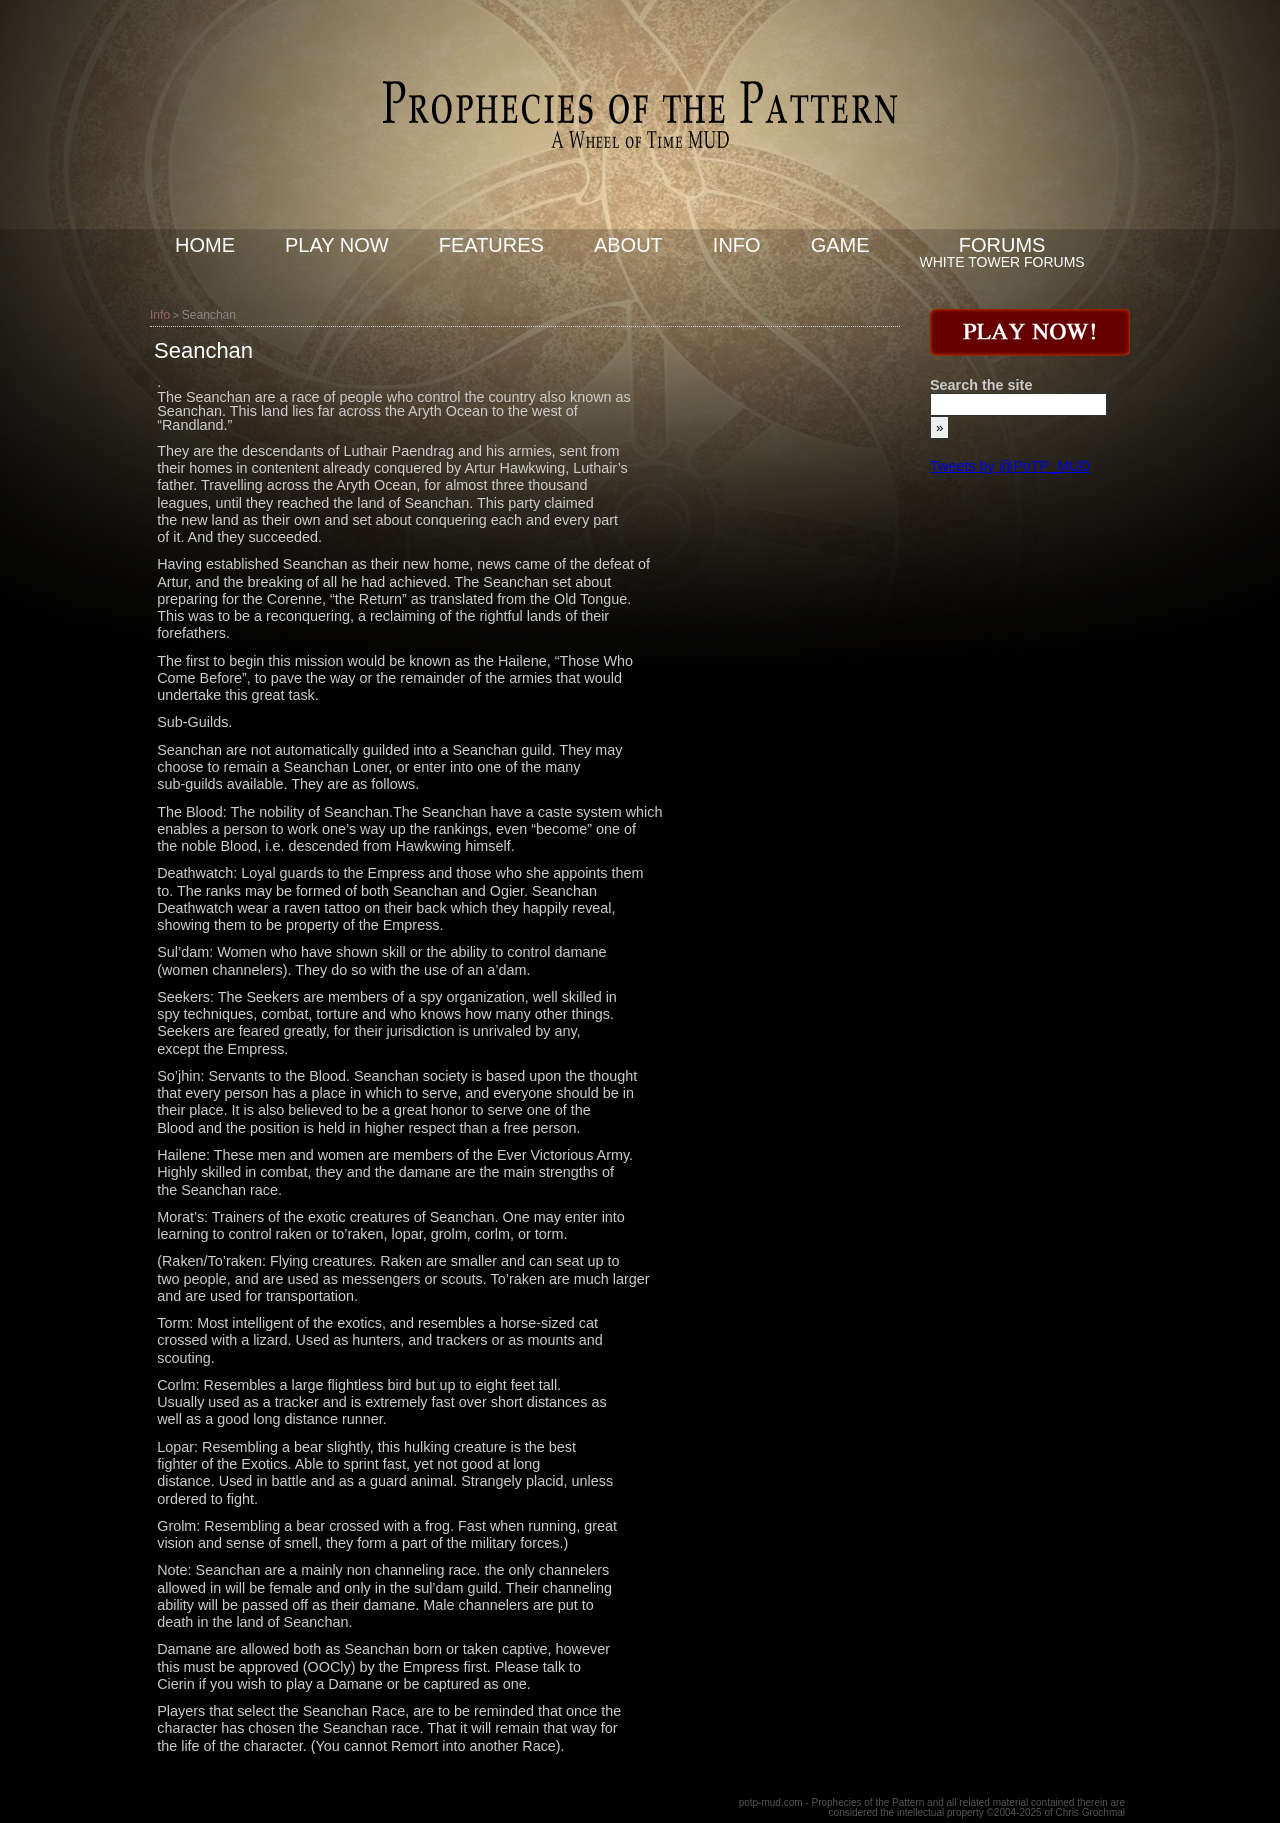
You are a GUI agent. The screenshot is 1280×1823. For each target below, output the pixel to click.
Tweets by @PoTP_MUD (1010, 466)
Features (491, 245)
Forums (1002, 245)
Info (737, 245)
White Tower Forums (1002, 262)
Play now (337, 245)
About (628, 245)
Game (840, 245)
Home (205, 245)
